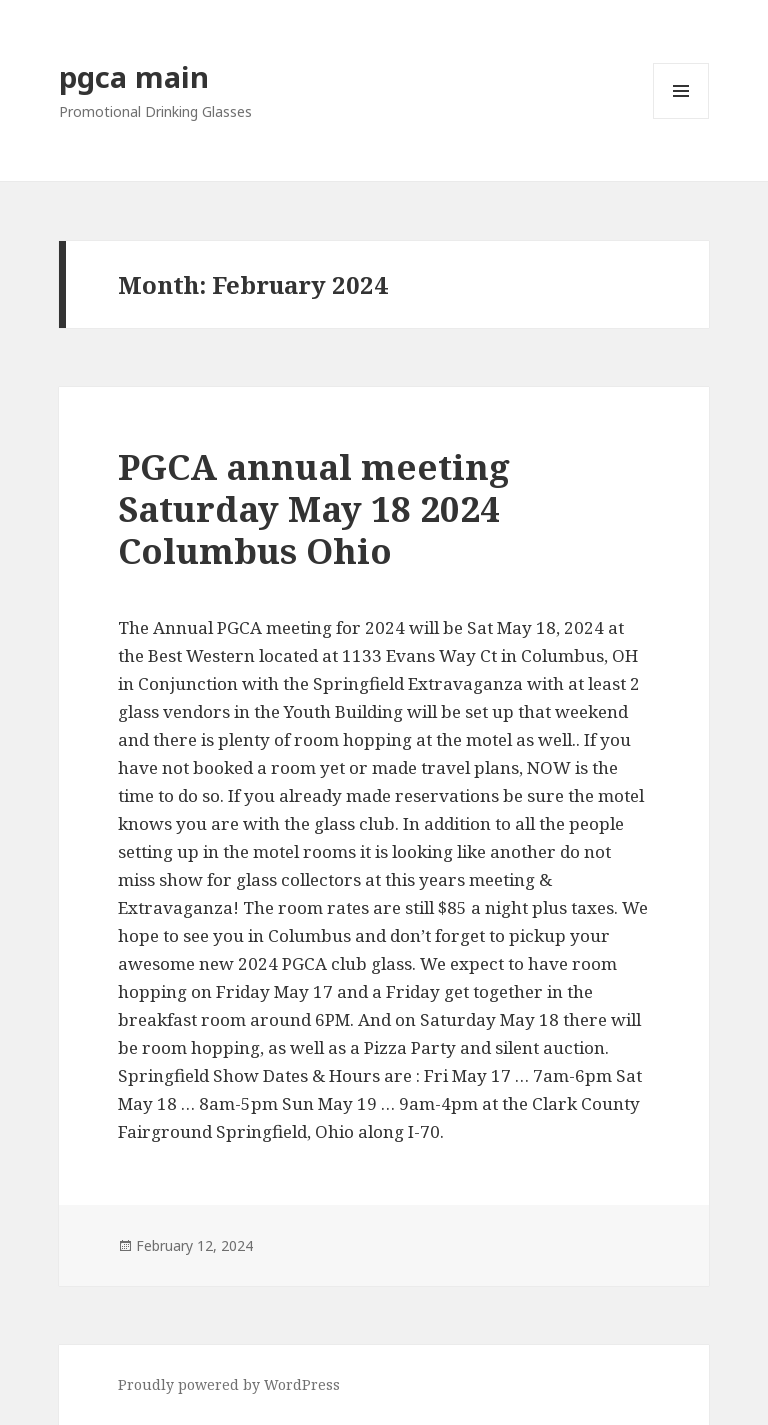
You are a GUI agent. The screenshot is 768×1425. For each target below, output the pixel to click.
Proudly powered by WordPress (229, 1384)
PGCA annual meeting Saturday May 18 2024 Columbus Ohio (314, 508)
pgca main (134, 76)
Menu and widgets (681, 118)
